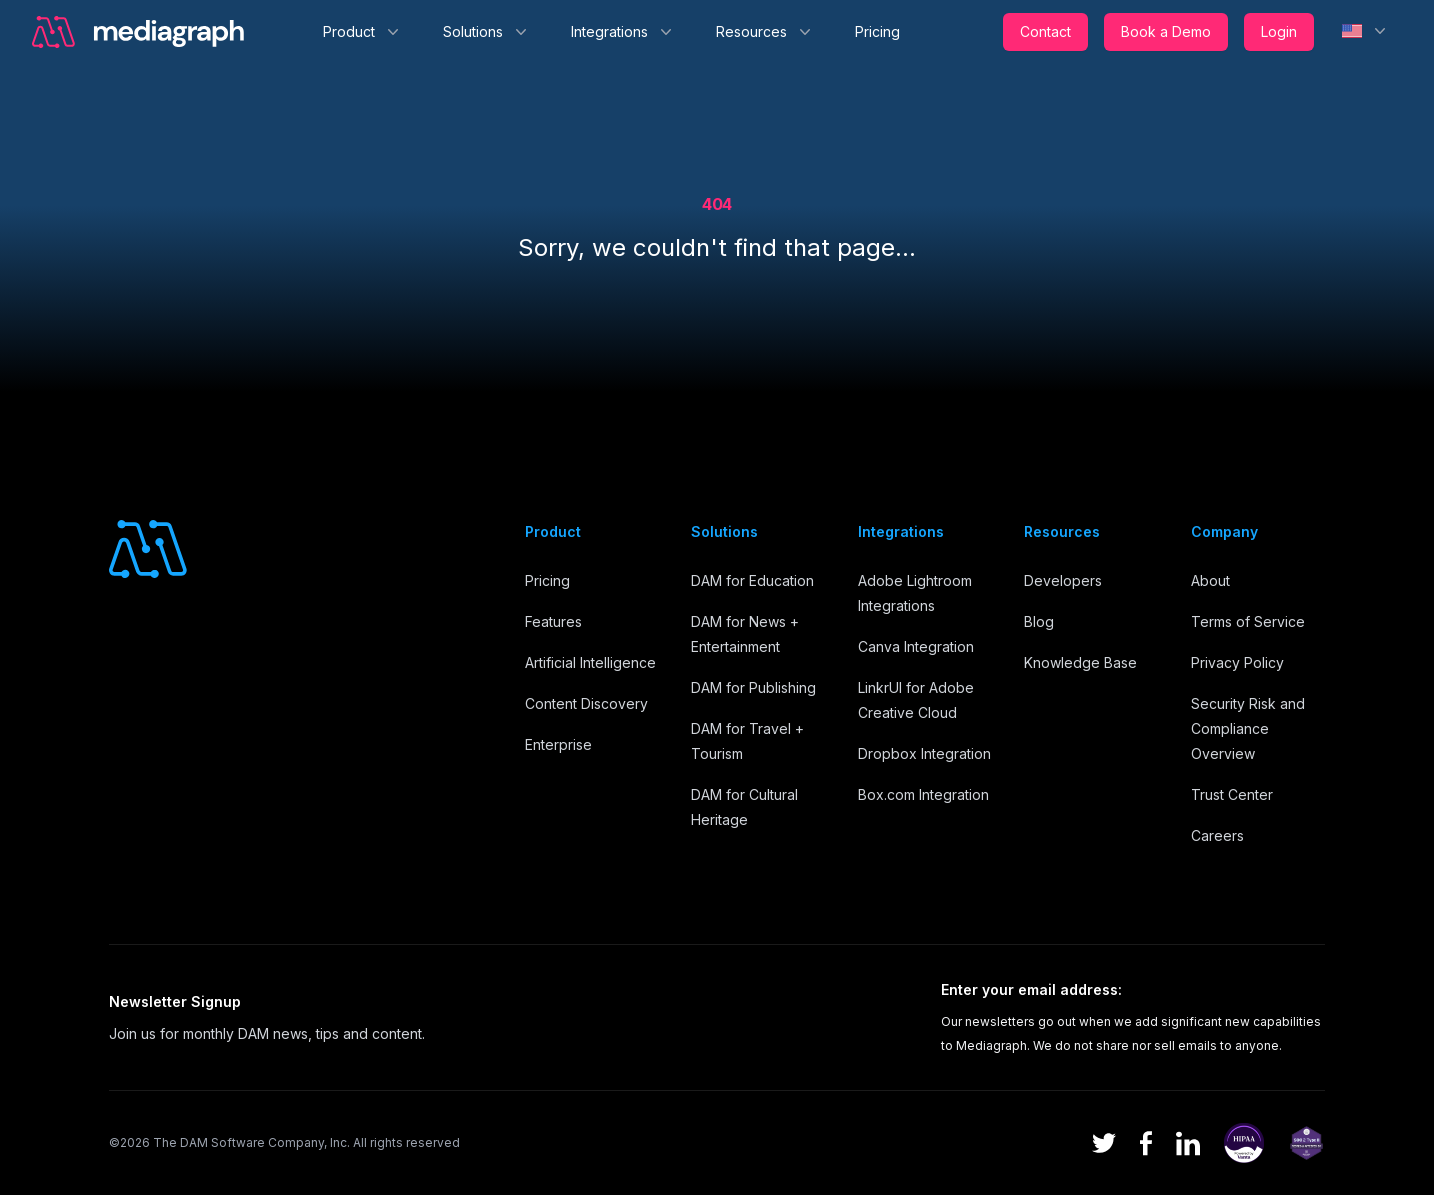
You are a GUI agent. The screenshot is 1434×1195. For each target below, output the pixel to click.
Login (1279, 31)
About (1210, 580)
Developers (1063, 580)
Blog (1039, 621)
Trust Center (1232, 794)
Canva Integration (916, 646)
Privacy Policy (1237, 662)
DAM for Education (752, 580)
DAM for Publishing (753, 687)
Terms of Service (1248, 621)
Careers (1217, 835)
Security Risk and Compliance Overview (1248, 728)
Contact (1045, 31)
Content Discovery (586, 703)
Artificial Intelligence (590, 662)
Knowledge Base (1080, 662)
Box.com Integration (923, 794)
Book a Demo (1166, 31)
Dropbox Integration (924, 753)
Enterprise (558, 744)
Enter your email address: (1031, 989)
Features (553, 621)
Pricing (877, 31)
